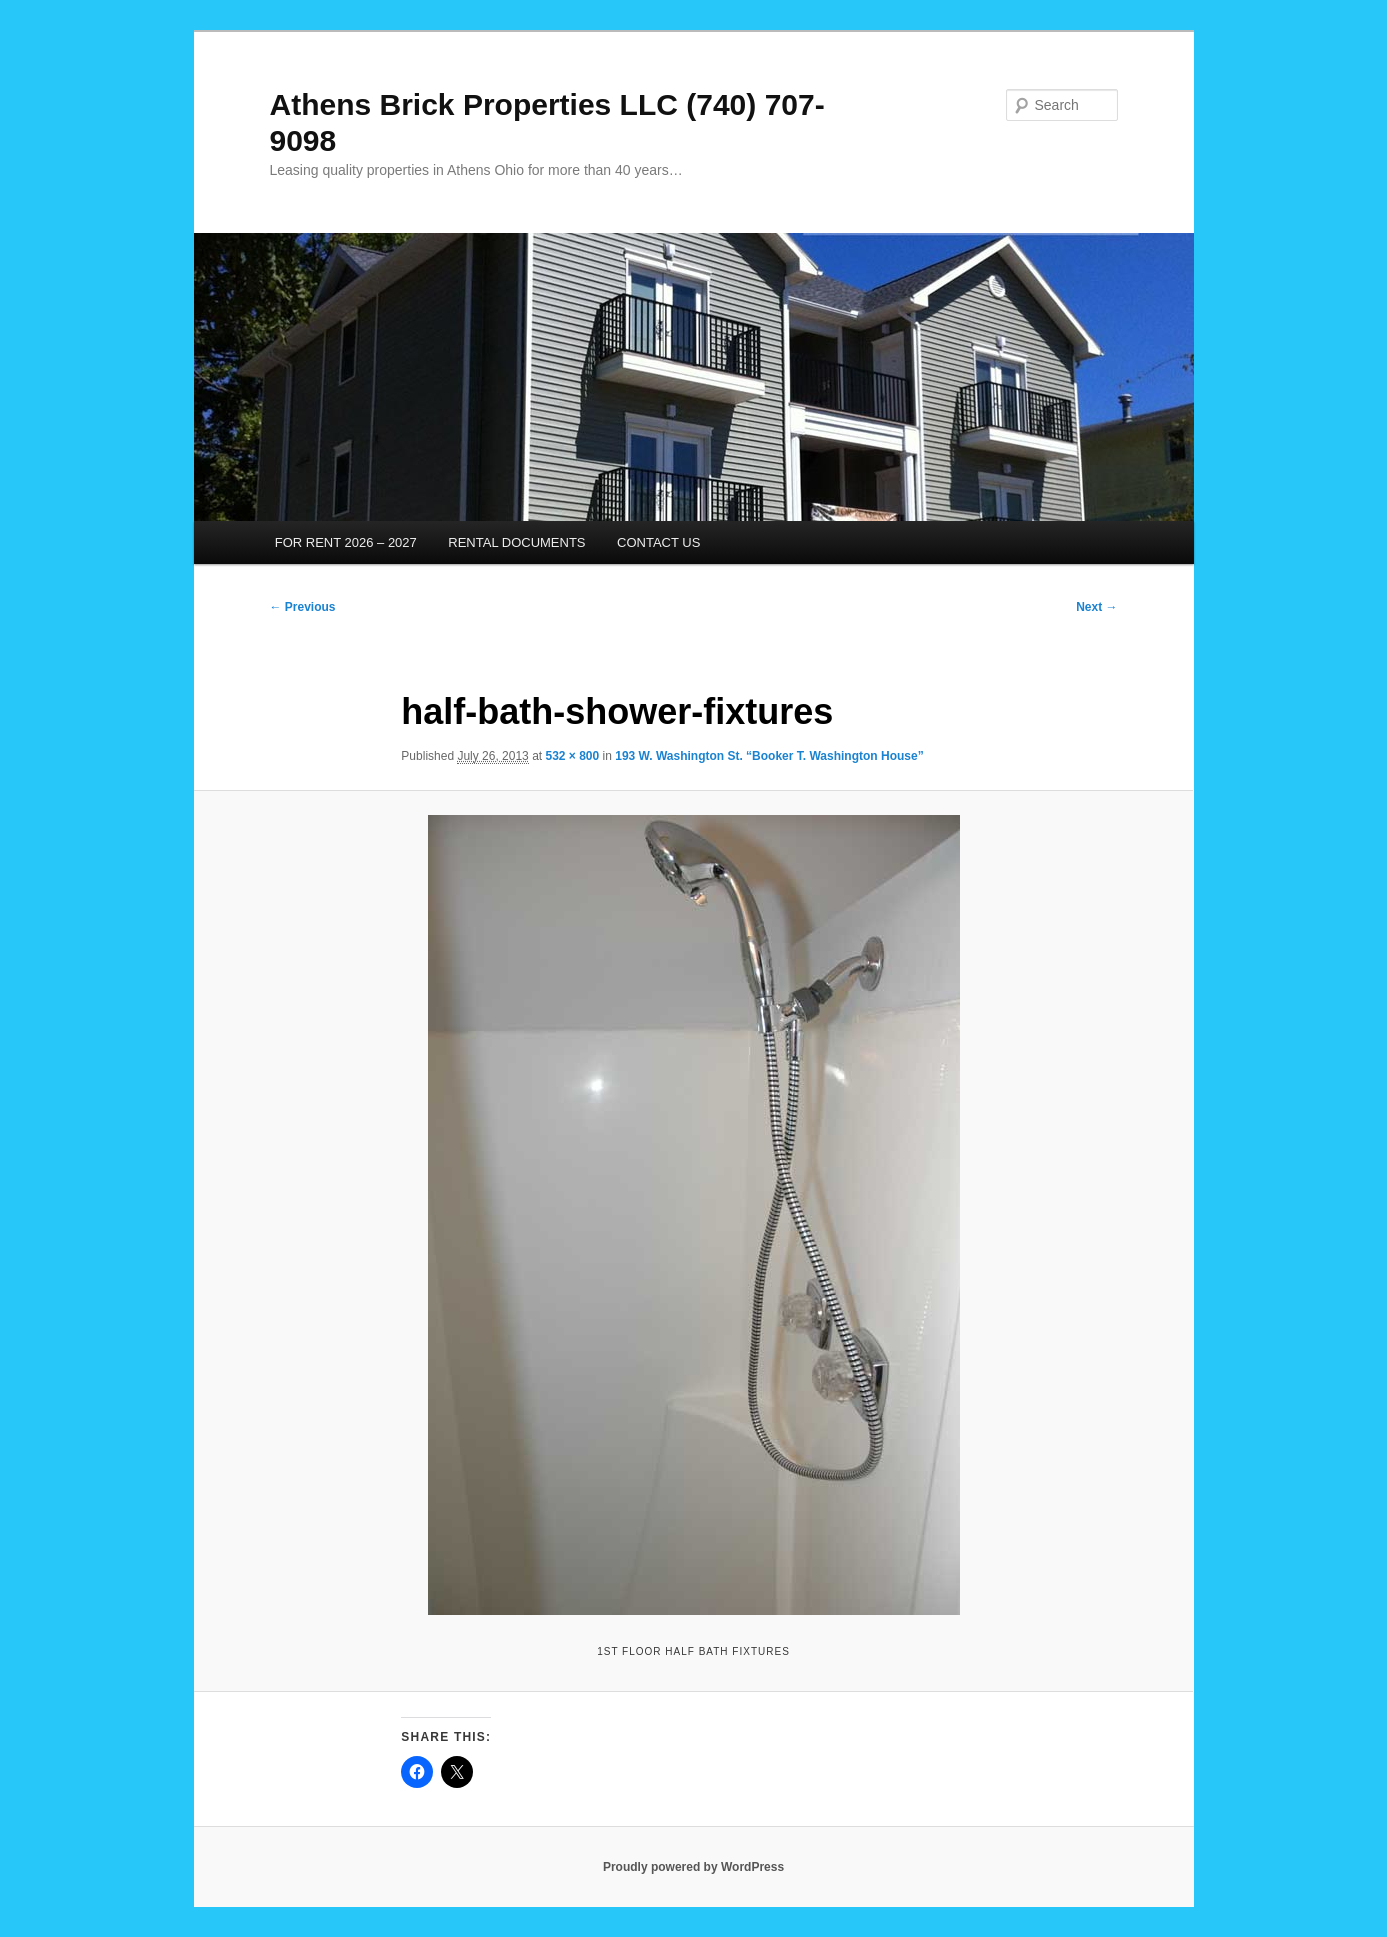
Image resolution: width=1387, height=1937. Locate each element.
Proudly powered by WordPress (693, 1867)
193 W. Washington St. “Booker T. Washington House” (769, 756)
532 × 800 (572, 756)
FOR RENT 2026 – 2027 (346, 542)
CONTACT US (658, 542)
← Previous (303, 607)
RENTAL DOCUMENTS (516, 542)
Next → (1096, 607)
